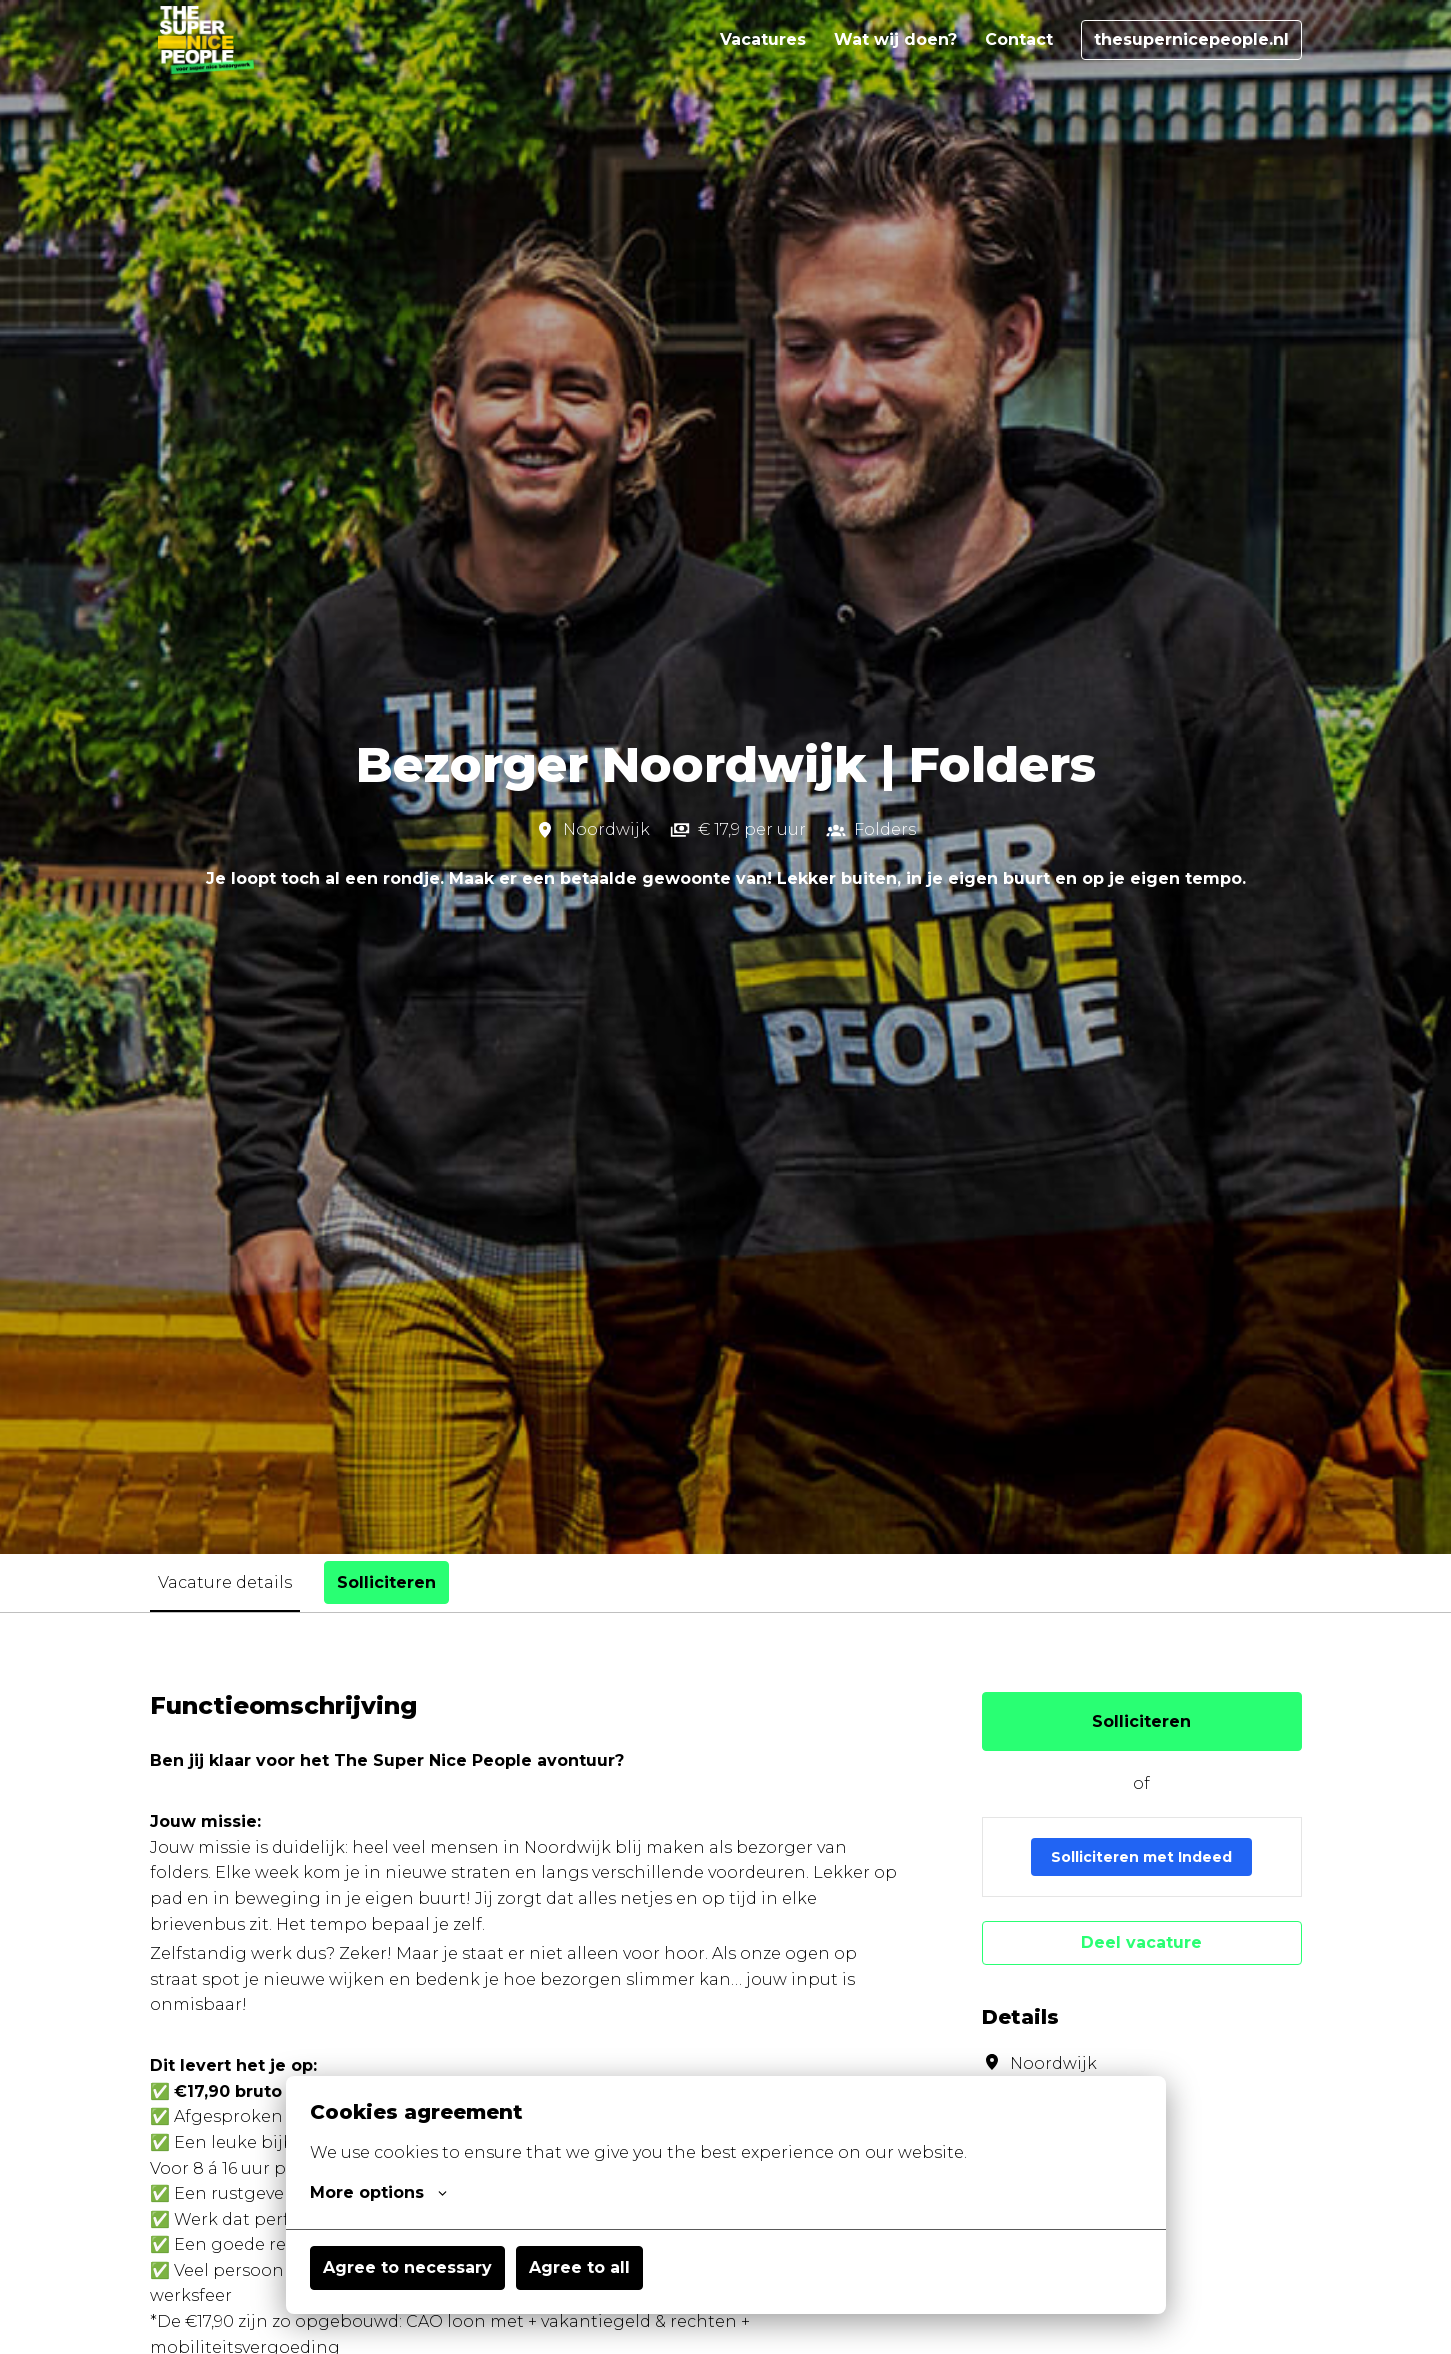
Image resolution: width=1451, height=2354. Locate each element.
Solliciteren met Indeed (1141, 1857)
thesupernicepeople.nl (1191, 39)
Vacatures (763, 39)
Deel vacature (1141, 1942)
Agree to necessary (407, 2267)
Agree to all (579, 2267)
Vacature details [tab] (225, 1582)
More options (378, 2193)
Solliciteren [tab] (386, 1582)
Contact (1019, 39)
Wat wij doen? (895, 39)
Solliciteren (1141, 1721)
